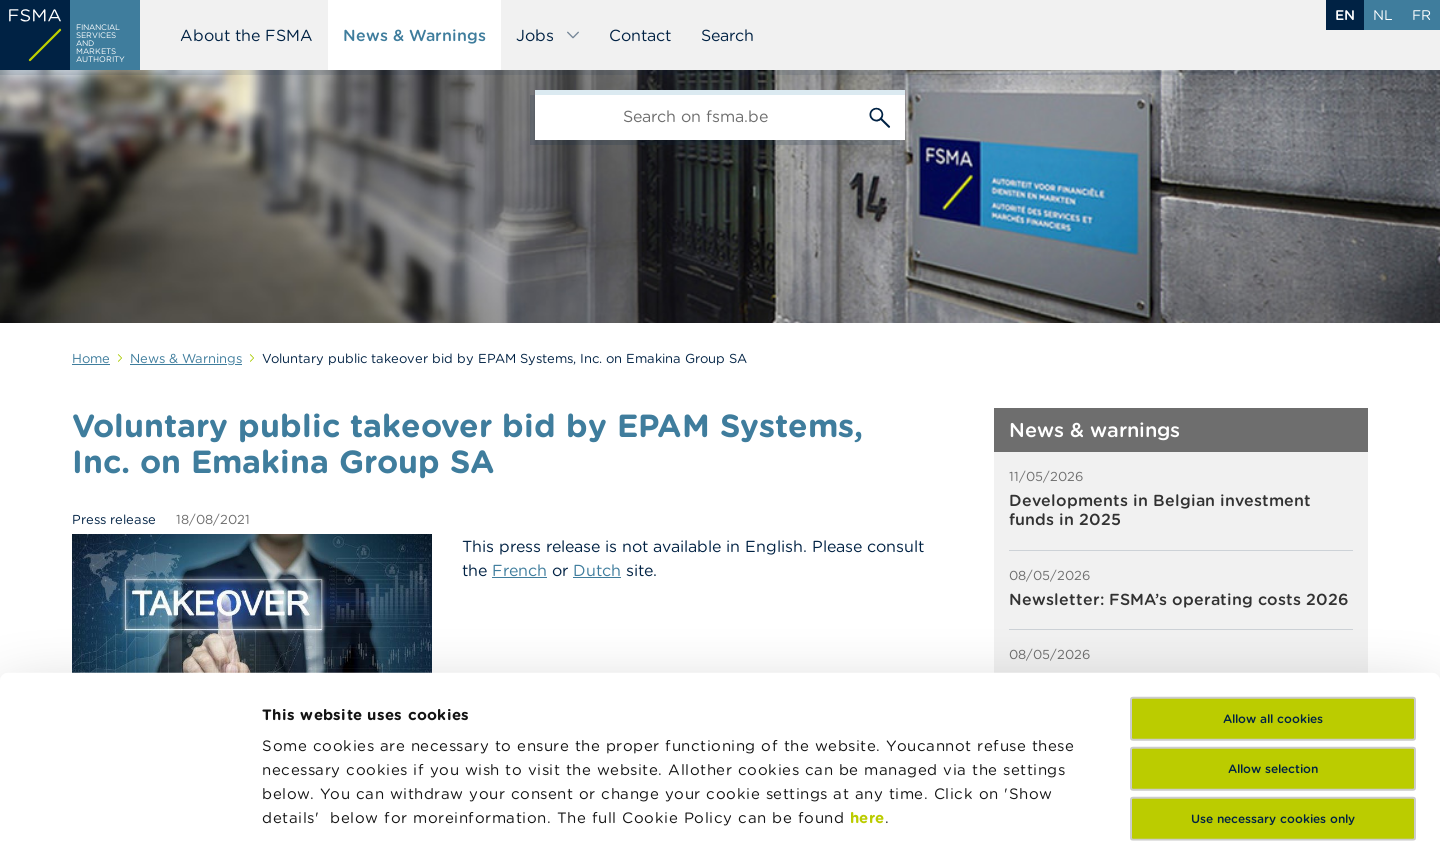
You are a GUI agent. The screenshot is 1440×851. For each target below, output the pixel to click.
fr (1421, 15)
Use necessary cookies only (1273, 657)
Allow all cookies (1273, 557)
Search (727, 35)
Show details (312, 811)
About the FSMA (246, 35)
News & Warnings (414, 35)
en (1345, 15)
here (867, 656)
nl (1383, 15)
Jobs (548, 35)
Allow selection (1273, 607)
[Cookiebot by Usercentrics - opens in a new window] (129, 812)
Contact (640, 35)
